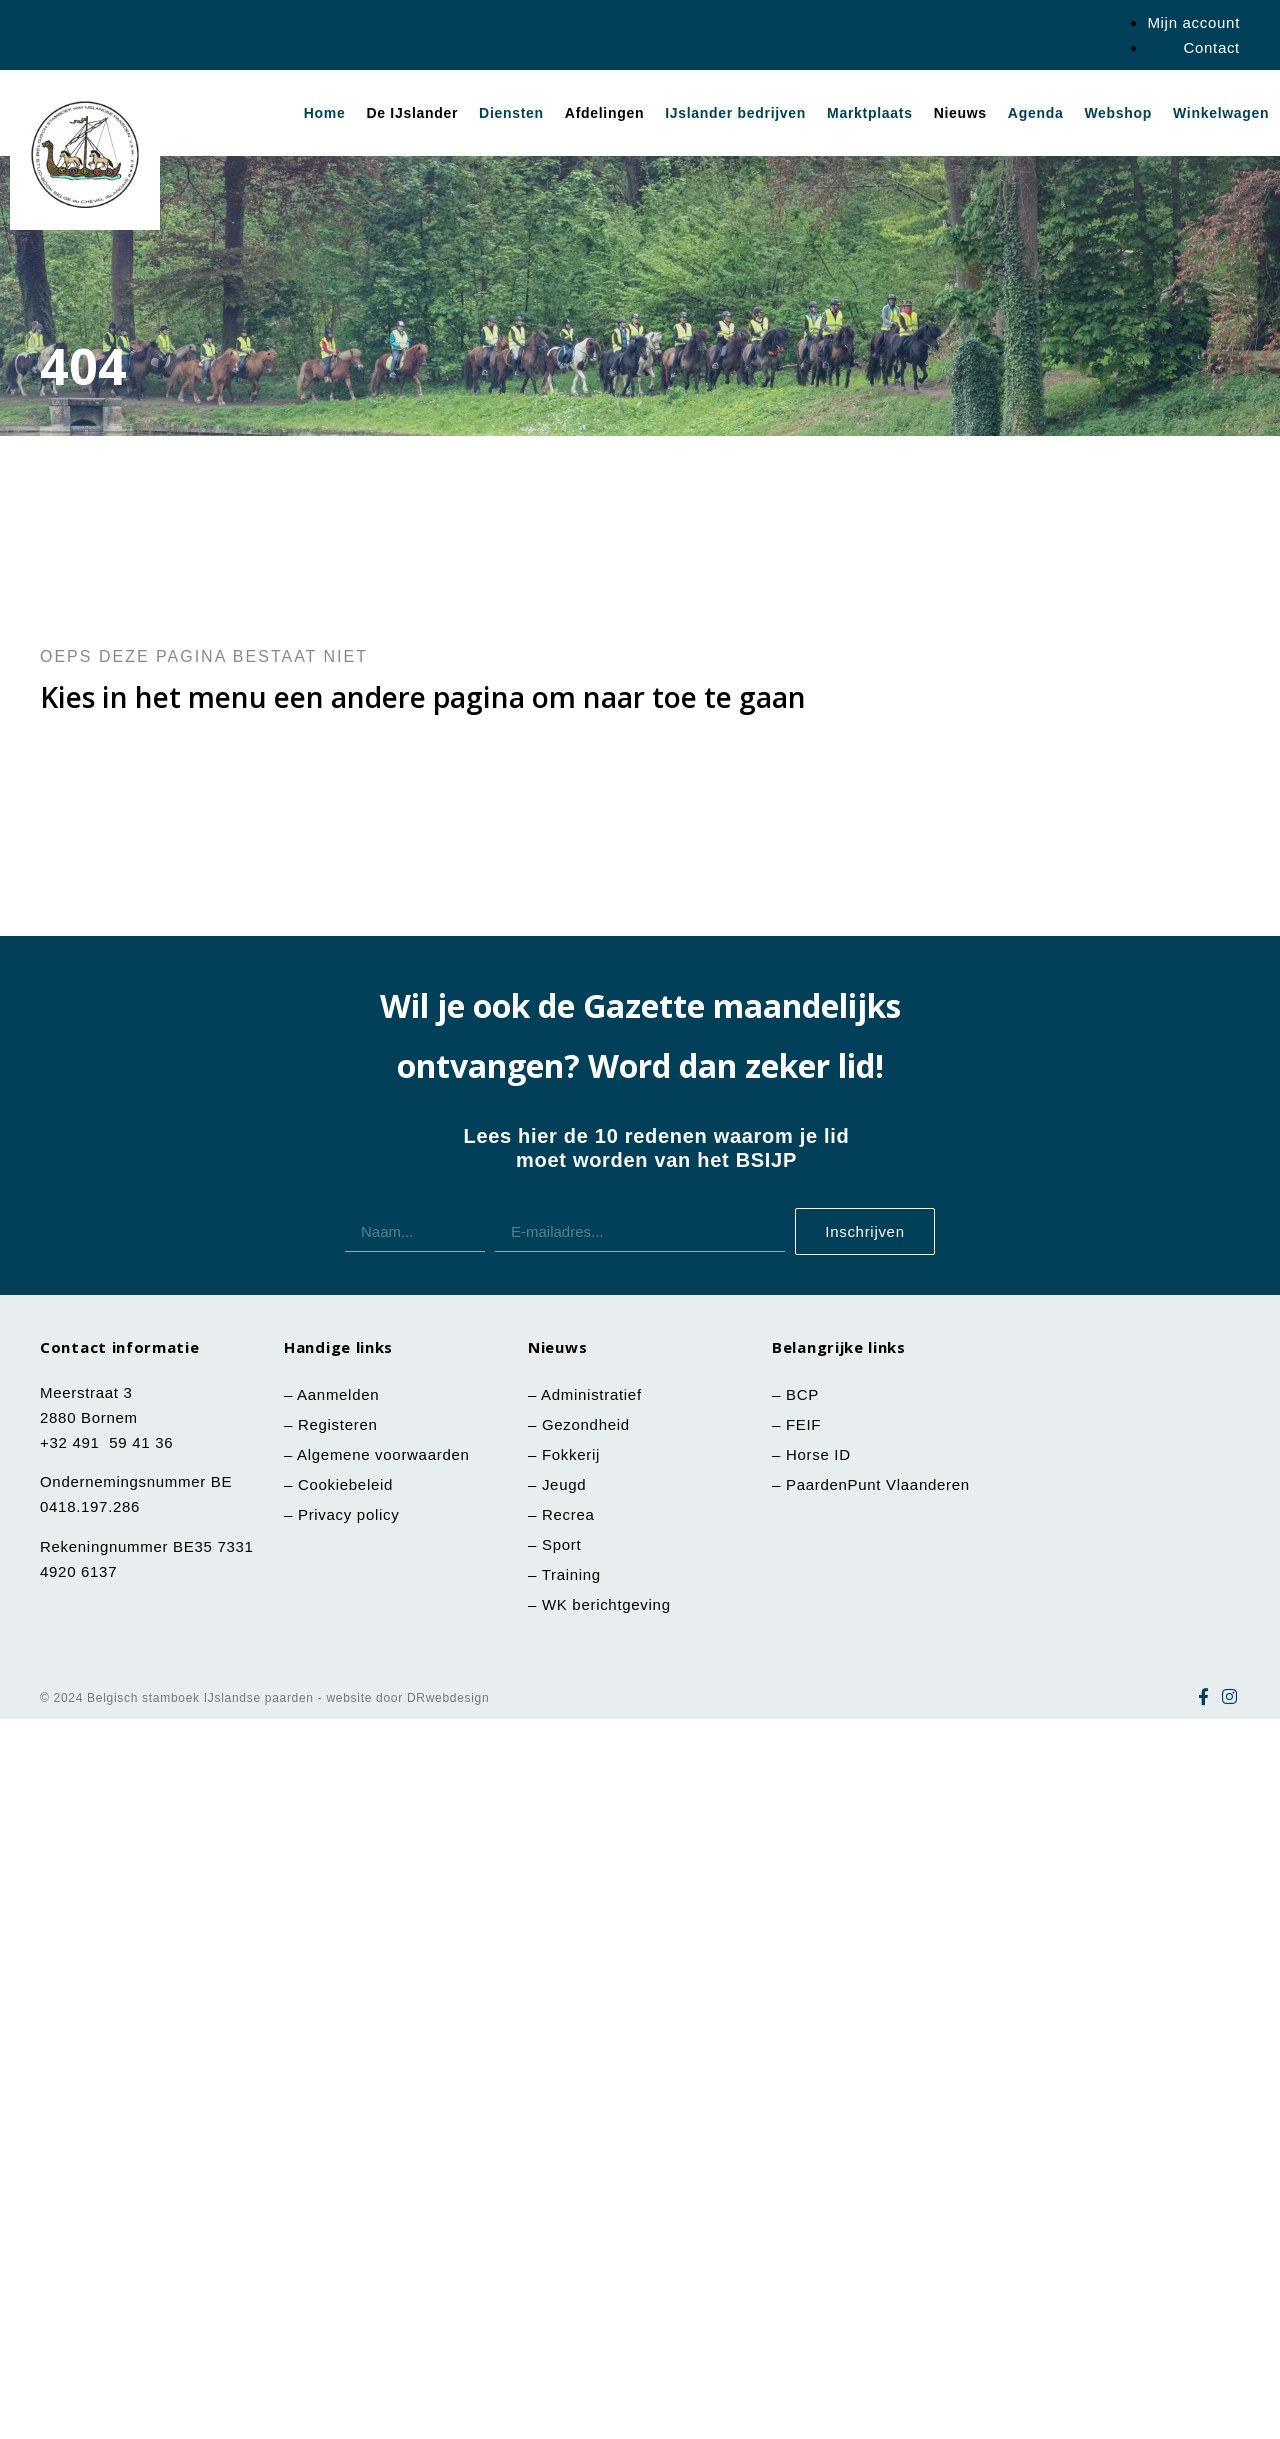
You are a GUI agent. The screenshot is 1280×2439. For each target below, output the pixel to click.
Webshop (1118, 113)
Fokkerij (571, 1454)
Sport (561, 1544)
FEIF (806, 1424)
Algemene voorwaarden (383, 1454)
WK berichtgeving (606, 1604)
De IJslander (412, 113)
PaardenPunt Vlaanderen (878, 1484)
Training (571, 1574)
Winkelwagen (1221, 113)
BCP (802, 1394)
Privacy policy (349, 1514)
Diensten (511, 113)
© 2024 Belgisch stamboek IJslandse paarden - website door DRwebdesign (264, 1698)
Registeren (338, 1424)
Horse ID (816, 1454)
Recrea (568, 1514)
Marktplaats (870, 113)
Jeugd (564, 1484)
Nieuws (960, 113)
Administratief (591, 1394)
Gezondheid (586, 1424)
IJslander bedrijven (735, 113)
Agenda (1036, 113)
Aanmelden (338, 1394)
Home (325, 113)
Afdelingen (604, 113)
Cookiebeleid (345, 1484)
